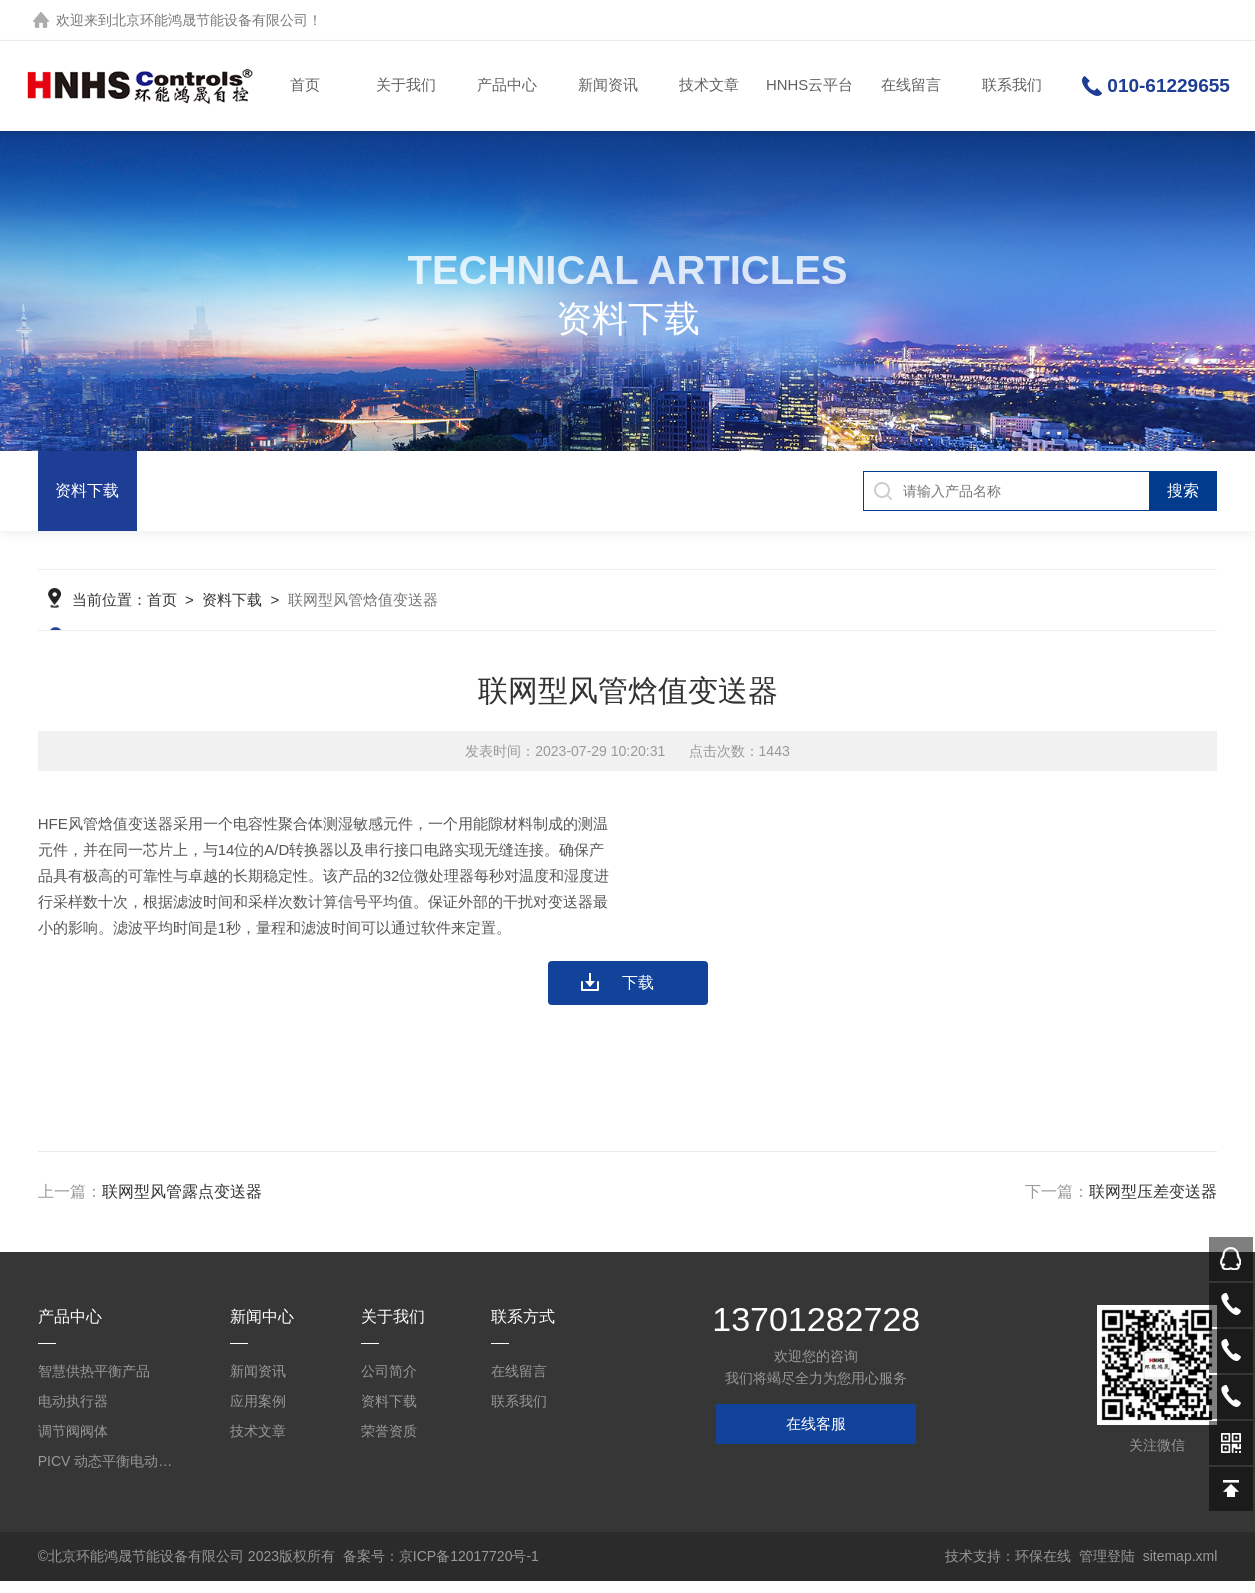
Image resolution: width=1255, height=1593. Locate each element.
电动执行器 (73, 1413)
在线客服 (816, 1435)
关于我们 (405, 85)
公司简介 (389, 1383)
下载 (638, 994)
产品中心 (506, 85)
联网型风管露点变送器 (182, 1203)
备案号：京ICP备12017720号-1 (441, 1568)
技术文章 (708, 85)
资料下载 (87, 490)
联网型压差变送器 (1153, 1203)
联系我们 (1011, 85)
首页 (304, 85)
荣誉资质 (389, 1443)
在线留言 (910, 85)
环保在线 (1043, 1568)
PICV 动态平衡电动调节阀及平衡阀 (105, 1473)
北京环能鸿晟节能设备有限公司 (210, 20)
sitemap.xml (1180, 1568)
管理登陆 (1107, 1568)
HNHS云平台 (809, 85)
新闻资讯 (607, 85)
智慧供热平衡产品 (94, 1383)
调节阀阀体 (73, 1443)
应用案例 (258, 1413)
